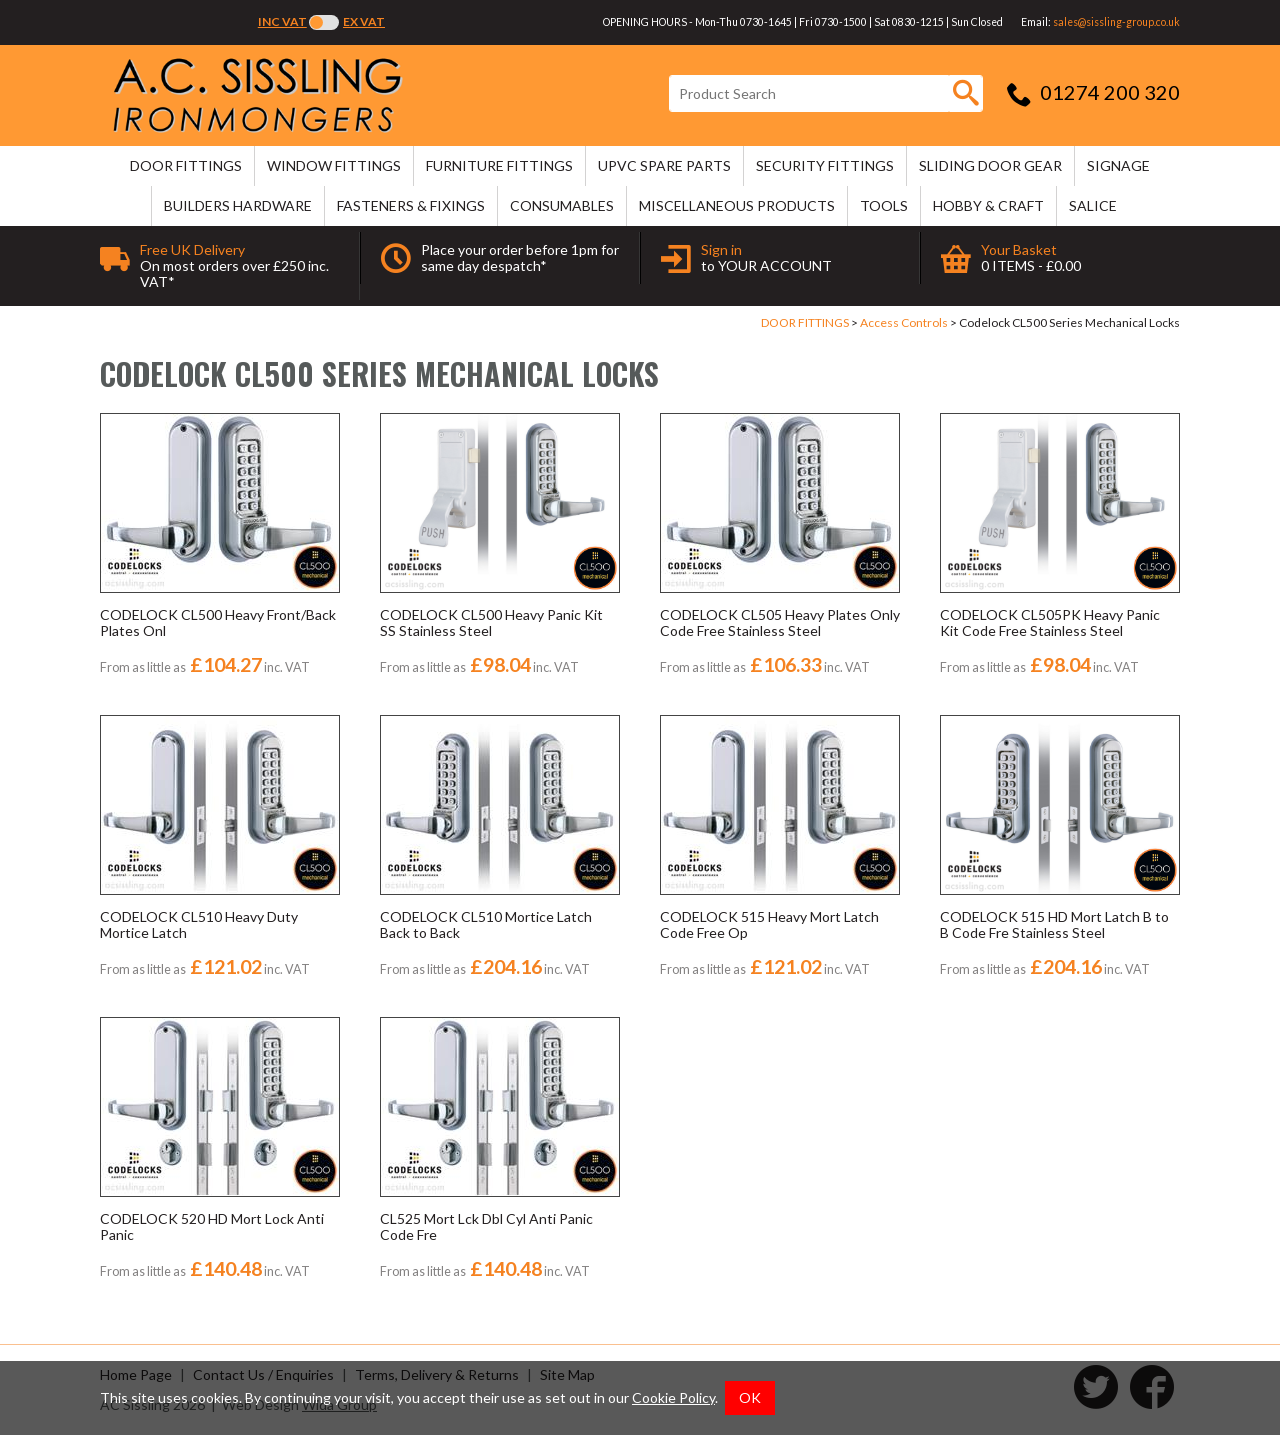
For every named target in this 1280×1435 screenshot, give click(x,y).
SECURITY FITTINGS (825, 165)
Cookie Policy (673, 1397)
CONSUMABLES (562, 205)
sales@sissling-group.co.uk (1116, 22)
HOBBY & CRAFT (988, 205)
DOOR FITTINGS (186, 165)
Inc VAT (282, 21)
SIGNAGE (1118, 165)
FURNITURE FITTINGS (499, 165)
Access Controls (904, 322)
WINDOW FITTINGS (334, 165)
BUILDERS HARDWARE (238, 205)
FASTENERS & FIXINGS (411, 205)
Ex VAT (364, 21)
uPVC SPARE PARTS (664, 165)
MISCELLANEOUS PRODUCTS (737, 205)
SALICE (1093, 205)
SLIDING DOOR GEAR (990, 165)
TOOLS (884, 205)
